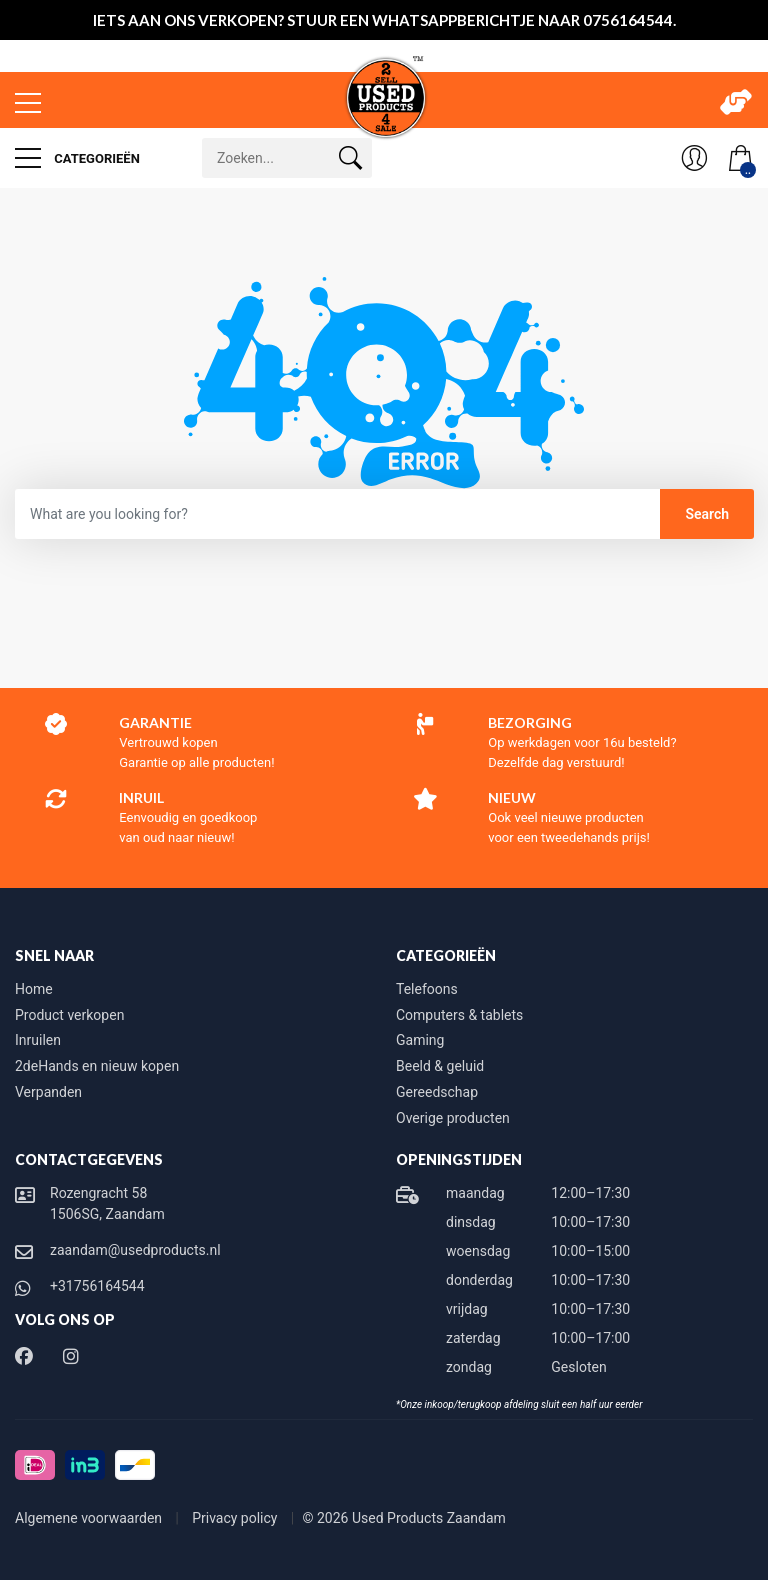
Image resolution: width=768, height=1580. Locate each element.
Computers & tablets (459, 1015)
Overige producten (453, 1118)
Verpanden (48, 1092)
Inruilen (38, 1040)
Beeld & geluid (440, 1066)
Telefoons (427, 989)
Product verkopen (69, 1015)
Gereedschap (437, 1092)
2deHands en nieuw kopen (97, 1066)
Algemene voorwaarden (90, 1518)
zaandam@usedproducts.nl (135, 1250)
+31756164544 (97, 1286)
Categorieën (77, 158)
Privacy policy (236, 1518)
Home (34, 989)
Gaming (420, 1040)
